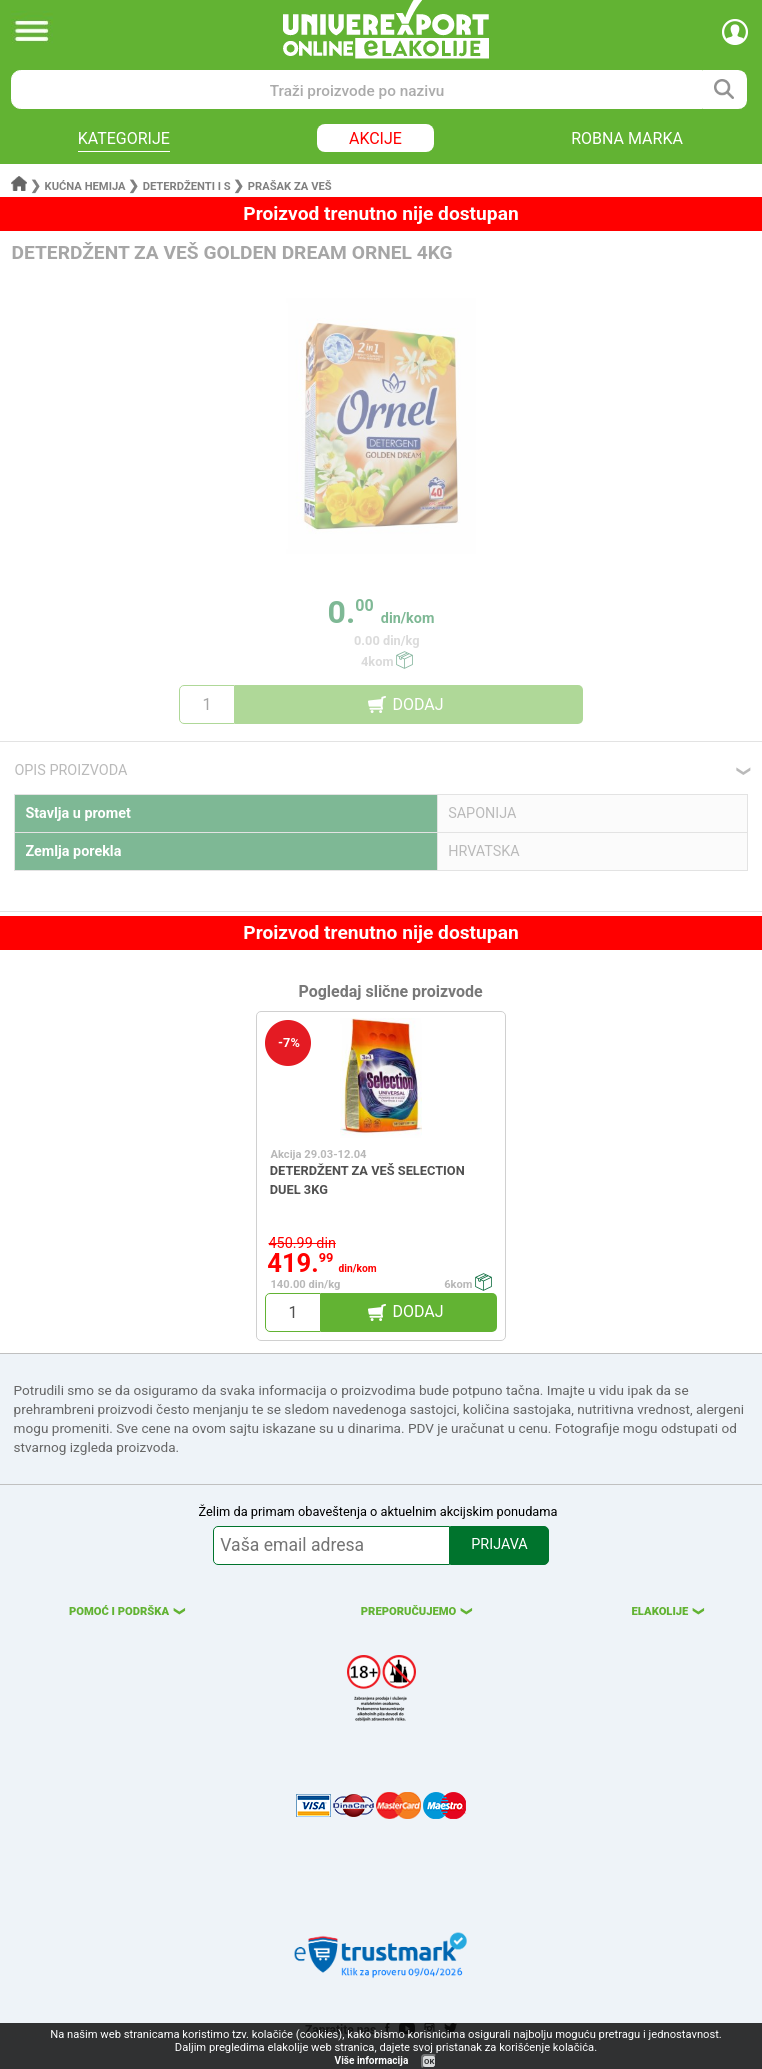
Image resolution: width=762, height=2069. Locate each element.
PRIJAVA (499, 1544)
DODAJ (417, 704)
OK (429, 2061)
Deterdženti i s (187, 186)
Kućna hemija (85, 186)
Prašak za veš (290, 186)
